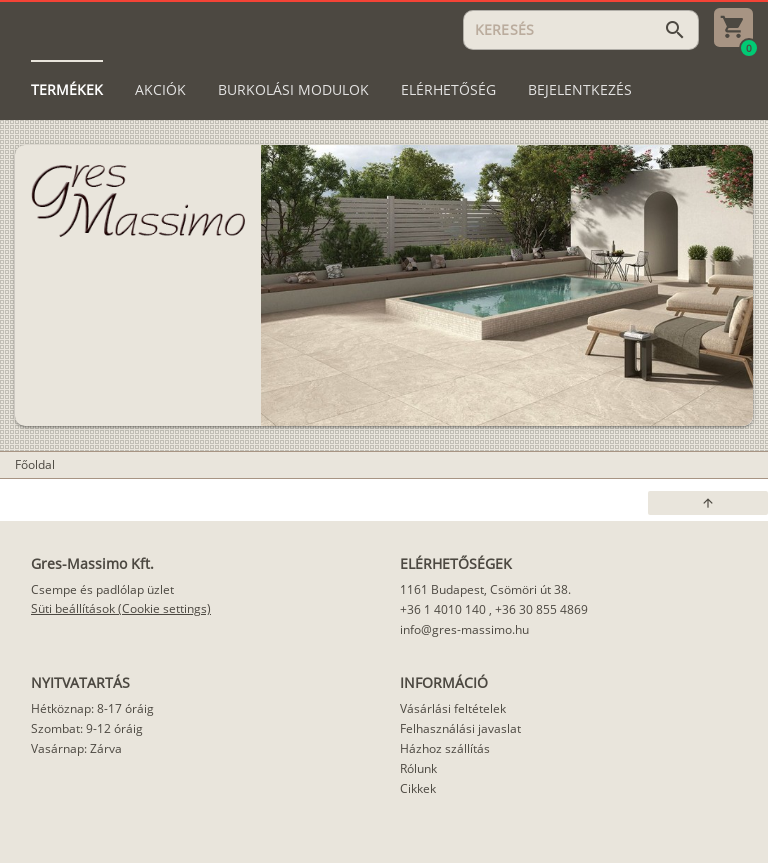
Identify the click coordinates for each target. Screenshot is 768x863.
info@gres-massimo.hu (464, 629)
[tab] (67, 90)
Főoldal (35, 464)
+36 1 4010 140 (443, 609)
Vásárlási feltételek (453, 708)
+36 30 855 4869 (541, 609)
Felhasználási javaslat (460, 728)
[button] (708, 503)
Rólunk (418, 768)
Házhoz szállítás (445, 748)
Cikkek (418, 788)
